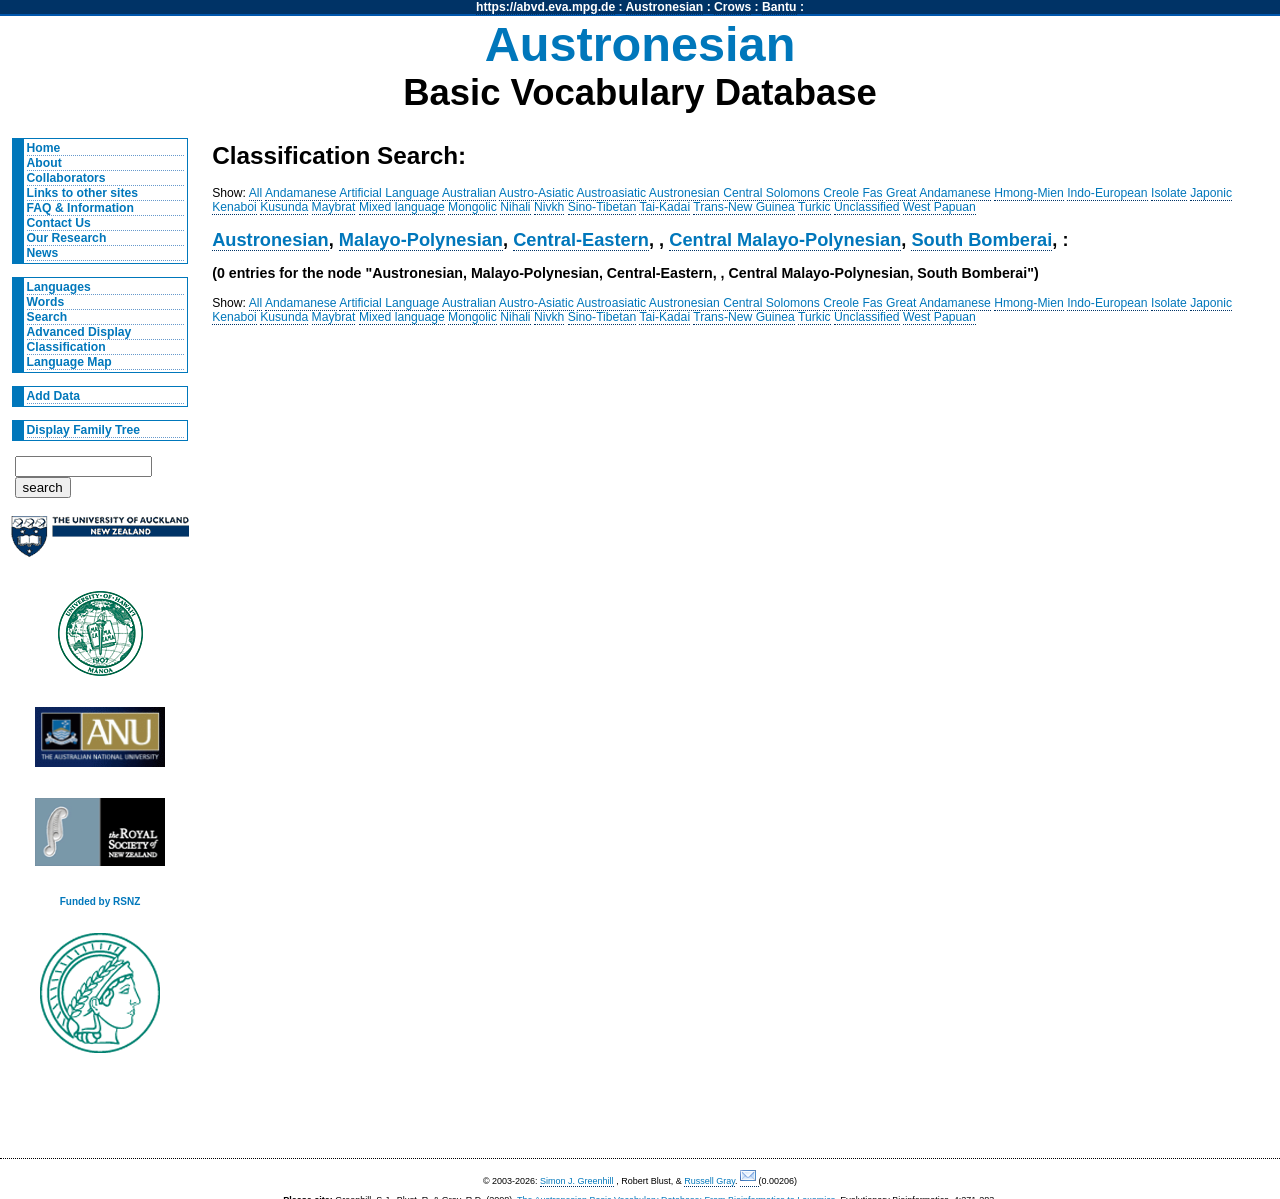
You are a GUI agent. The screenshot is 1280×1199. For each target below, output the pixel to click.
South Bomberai (981, 239)
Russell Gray (709, 1181)
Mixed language (402, 207)
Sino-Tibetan (602, 207)
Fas (872, 193)
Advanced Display (79, 332)
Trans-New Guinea (744, 207)
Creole (841, 193)
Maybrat (334, 207)
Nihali (515, 207)
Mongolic (472, 207)
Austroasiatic (612, 193)
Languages (59, 287)
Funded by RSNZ (100, 901)
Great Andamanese (938, 193)
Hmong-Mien (1029, 193)
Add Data (53, 396)
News (43, 253)
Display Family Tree (84, 430)
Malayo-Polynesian (421, 239)
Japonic (1211, 193)
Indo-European (1107, 193)
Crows (732, 7)
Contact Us (59, 223)
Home (44, 148)
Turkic (814, 207)
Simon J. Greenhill (577, 1181)
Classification (66, 347)
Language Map (69, 362)
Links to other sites (82, 193)
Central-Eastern (581, 239)
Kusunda (284, 207)
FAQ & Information (80, 208)
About (44, 163)
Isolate (1169, 193)
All (256, 193)
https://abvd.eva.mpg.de (545, 7)
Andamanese (301, 193)
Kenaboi (234, 207)
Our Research (67, 238)
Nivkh (549, 207)
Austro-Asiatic (536, 193)
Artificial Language (389, 193)
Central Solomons (771, 193)
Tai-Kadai (664, 207)
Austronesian (665, 7)
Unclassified (867, 207)
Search (47, 317)
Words (46, 302)
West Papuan (939, 207)
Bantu (779, 7)
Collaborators (66, 178)
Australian (469, 193)
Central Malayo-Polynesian (785, 239)
